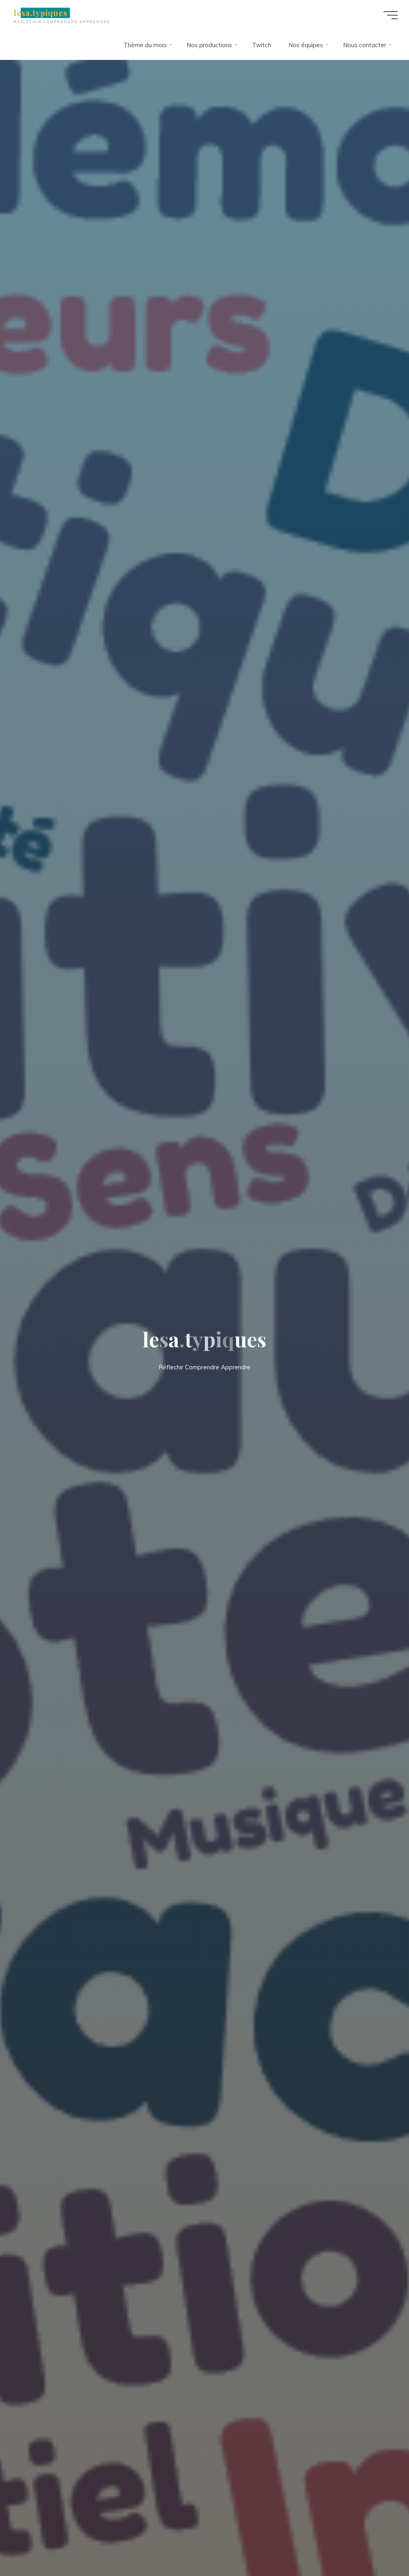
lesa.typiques (41, 13)
